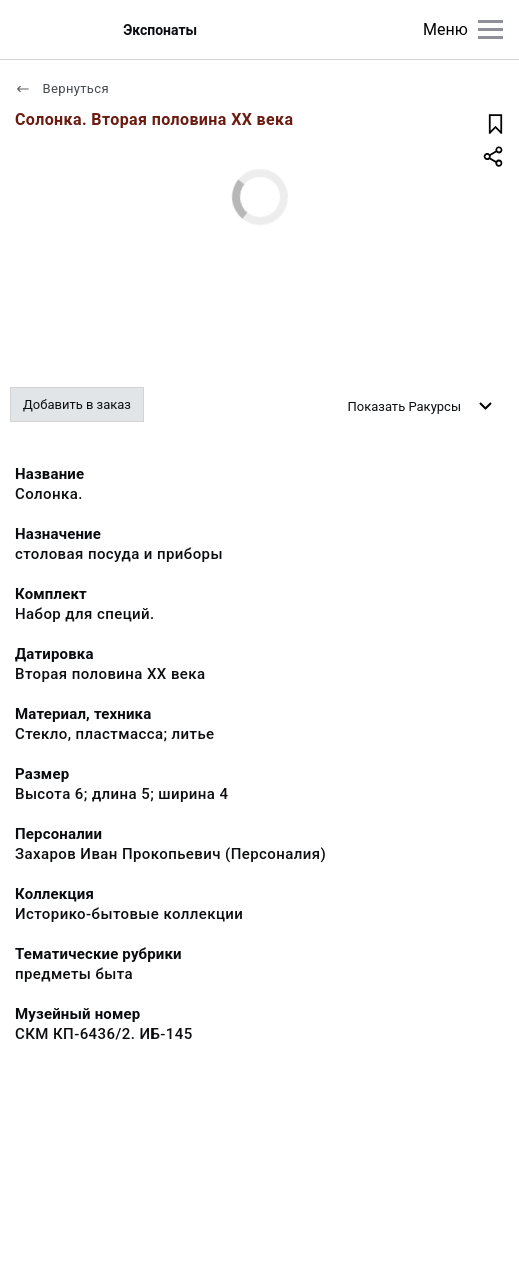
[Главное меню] (490, 29)
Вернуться (62, 88)
